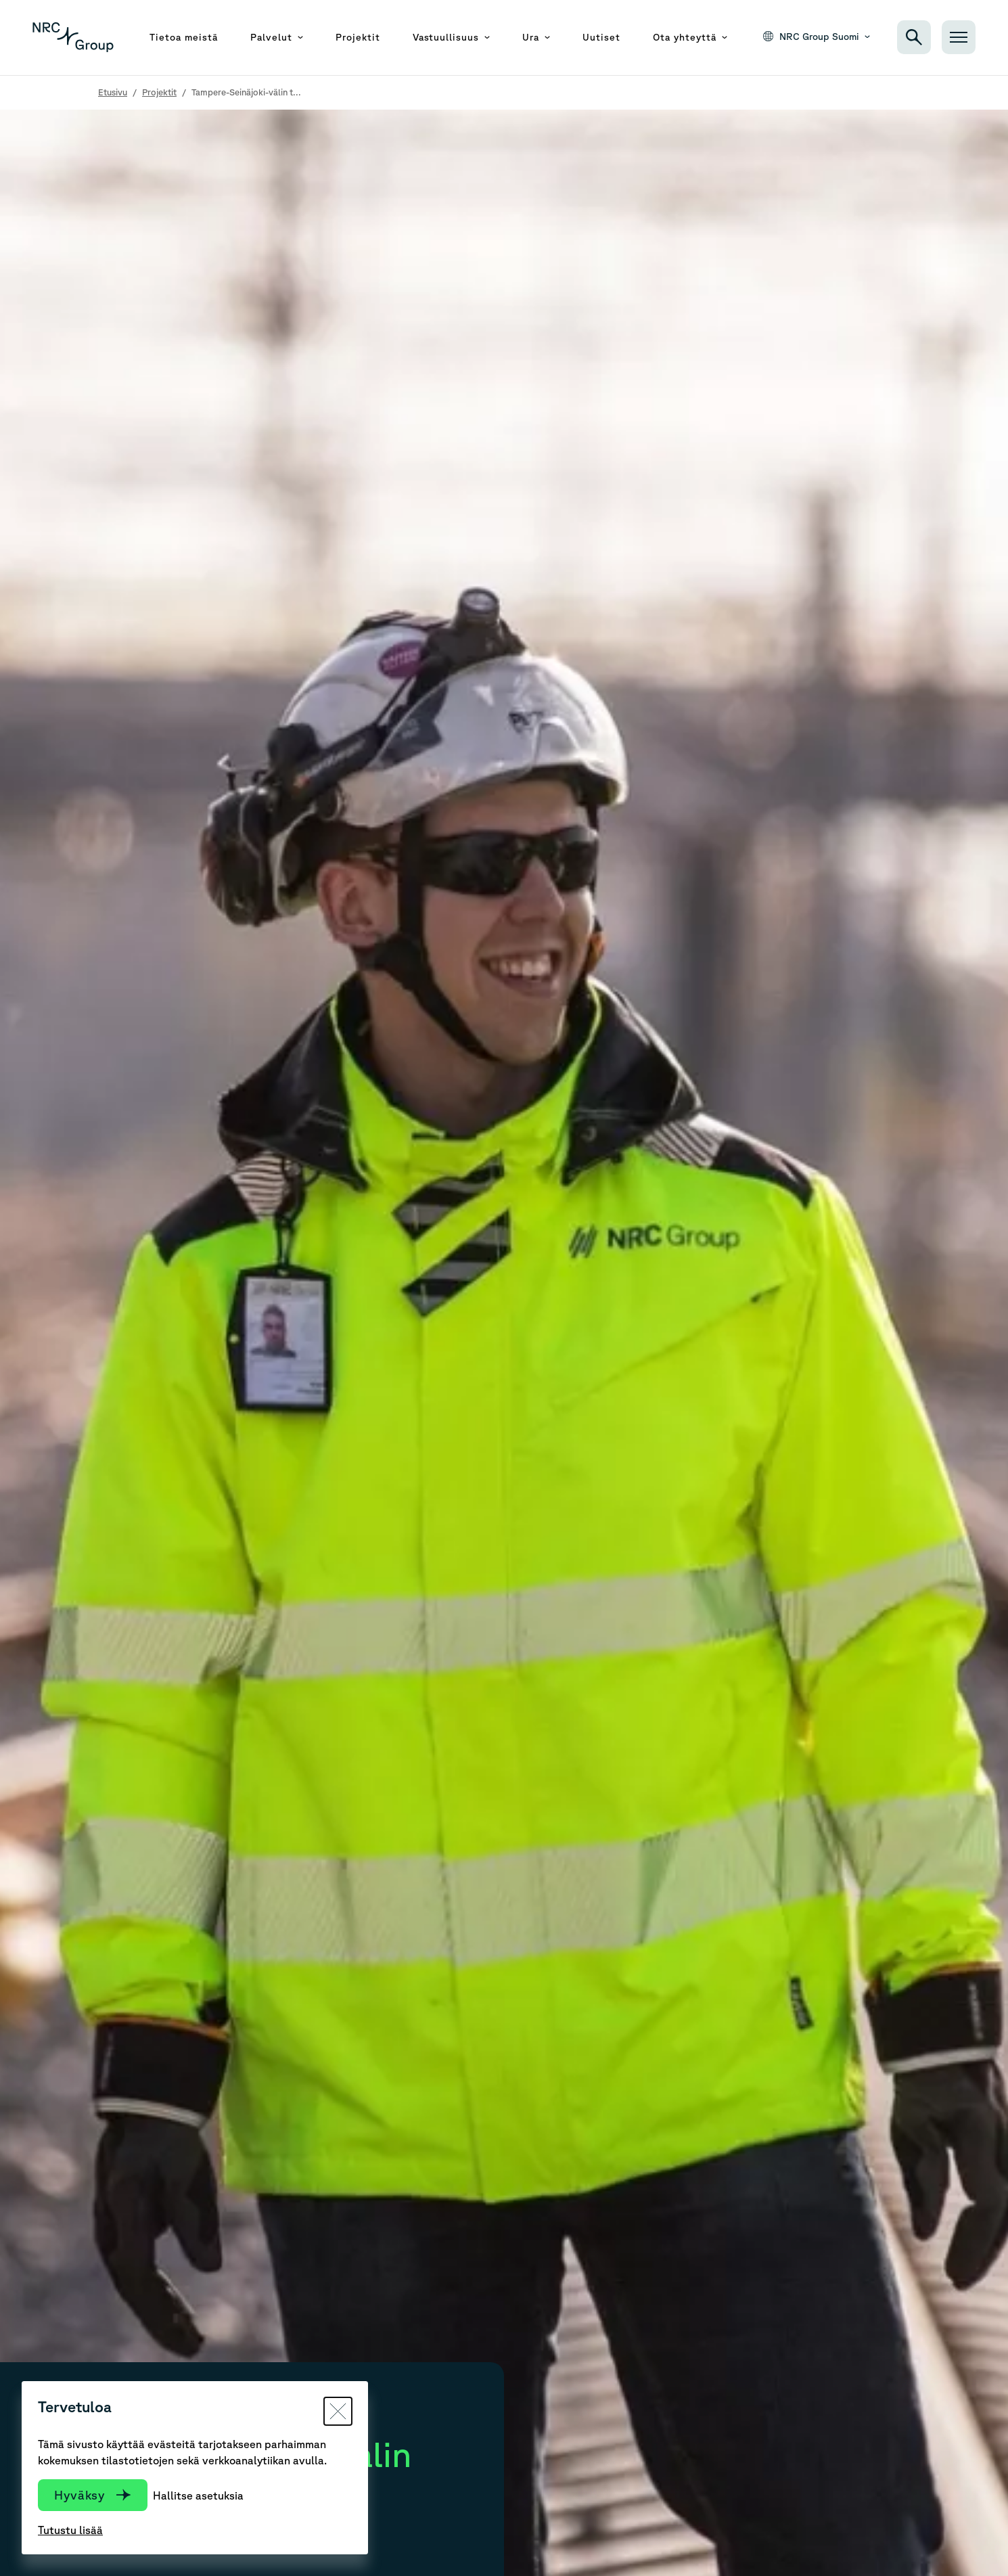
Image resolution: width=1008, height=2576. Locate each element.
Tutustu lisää (70, 2530)
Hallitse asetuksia (198, 2495)
